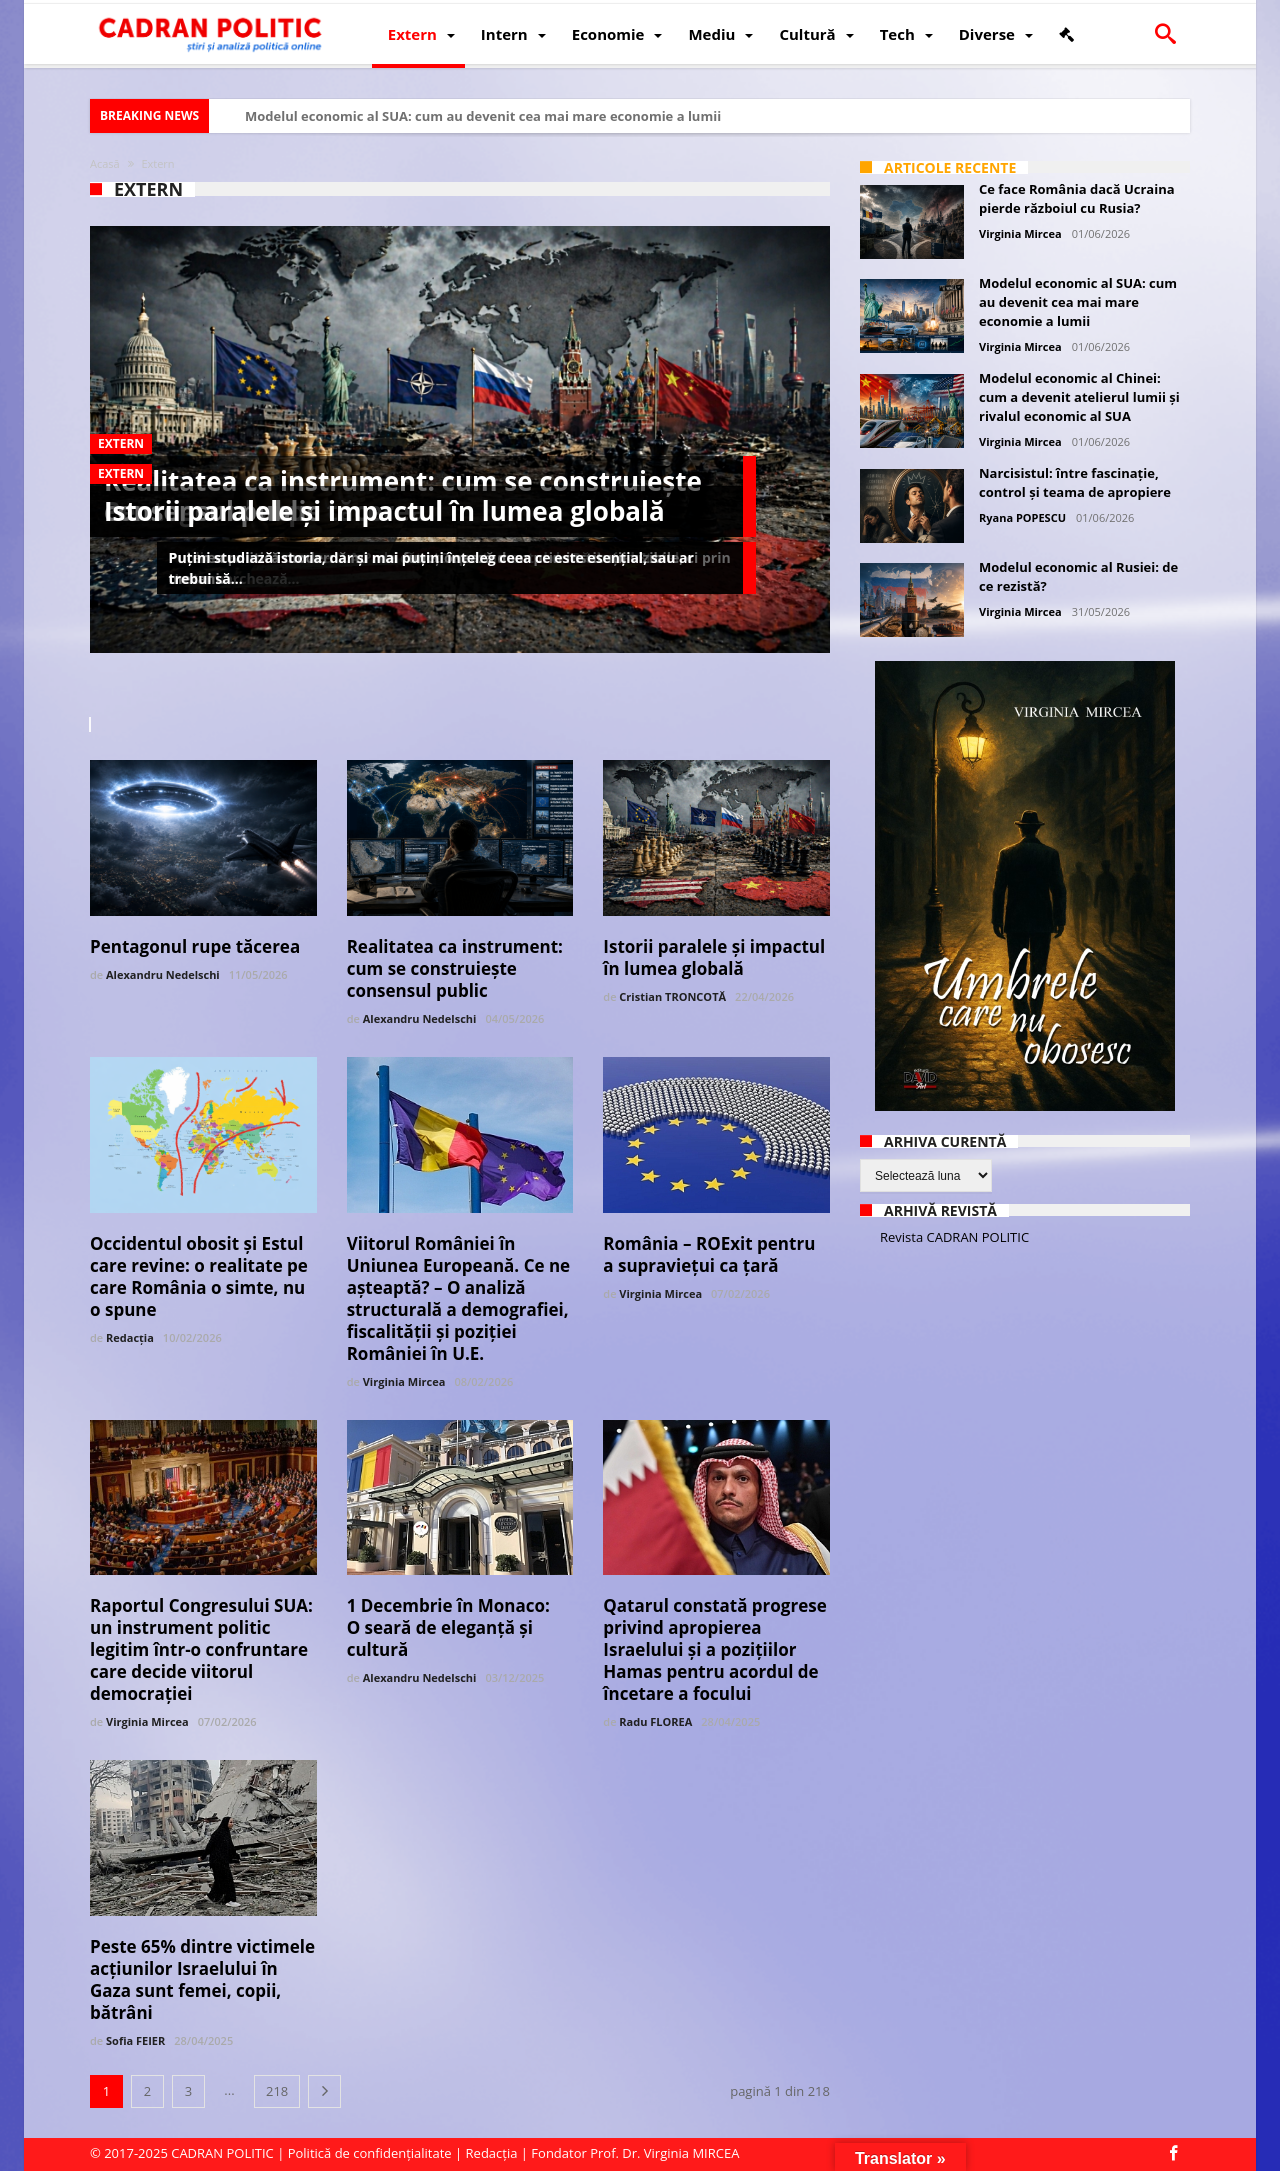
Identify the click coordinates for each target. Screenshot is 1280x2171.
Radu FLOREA (655, 1721)
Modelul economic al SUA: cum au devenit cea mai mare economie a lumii (483, 116)
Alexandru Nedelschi (163, 974)
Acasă (105, 163)
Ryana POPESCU (1022, 517)
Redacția (130, 1337)
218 (277, 2091)
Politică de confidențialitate (370, 2153)
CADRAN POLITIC (222, 2153)
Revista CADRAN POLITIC (954, 1237)
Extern (121, 443)
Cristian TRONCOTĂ (672, 996)
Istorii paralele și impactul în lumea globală (384, 511)
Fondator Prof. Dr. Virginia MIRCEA (635, 2153)
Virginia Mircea (404, 1381)
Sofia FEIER (135, 2040)
